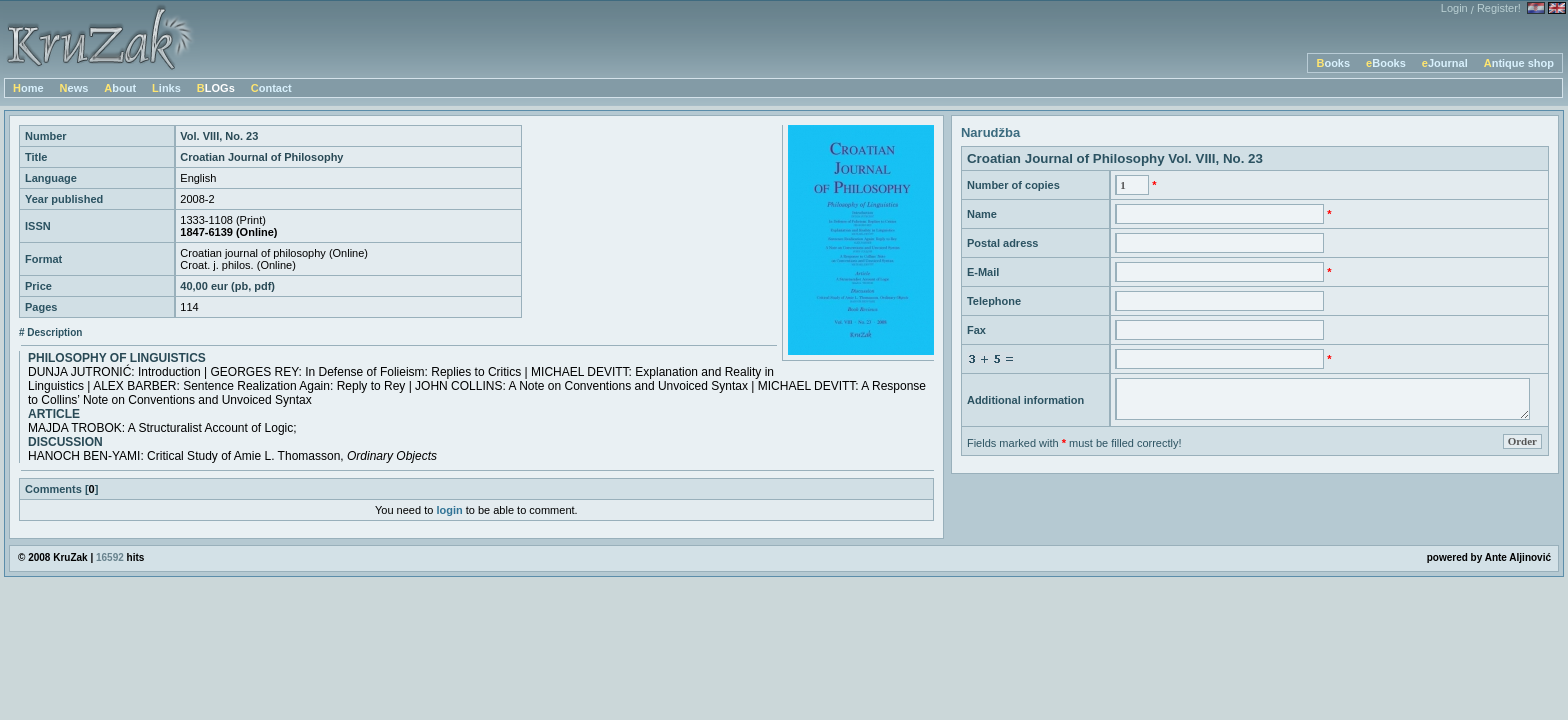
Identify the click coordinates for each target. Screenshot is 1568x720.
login (449, 510)
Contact (271, 88)
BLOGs (216, 88)
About (120, 88)
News (74, 88)
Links (166, 88)
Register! (1499, 8)
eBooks (1386, 63)
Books (1333, 63)
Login (1454, 8)
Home (28, 88)
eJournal (1445, 63)
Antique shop (1519, 63)
